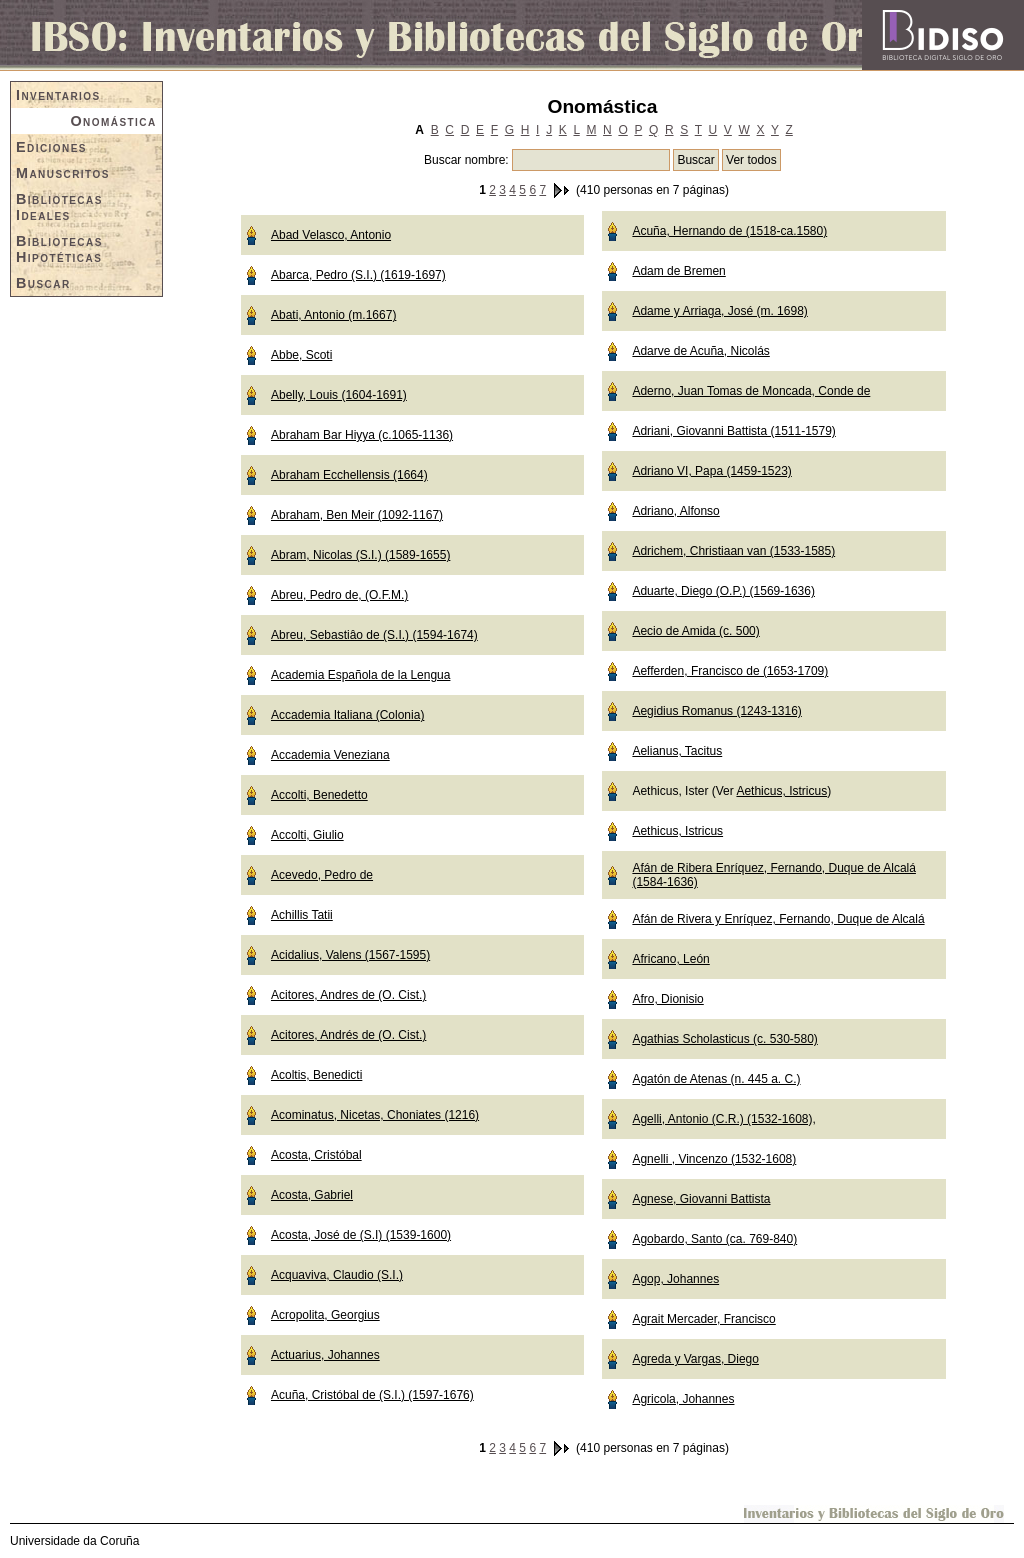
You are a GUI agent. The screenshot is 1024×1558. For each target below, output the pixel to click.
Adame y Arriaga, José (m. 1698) (719, 311)
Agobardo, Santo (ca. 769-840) (714, 1239)
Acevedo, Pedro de (322, 875)
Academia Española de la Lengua (360, 675)
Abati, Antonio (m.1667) (333, 315)
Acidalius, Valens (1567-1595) (350, 955)
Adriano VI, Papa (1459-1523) (711, 471)
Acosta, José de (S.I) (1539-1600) (361, 1235)
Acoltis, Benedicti (316, 1075)
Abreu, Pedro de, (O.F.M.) (339, 595)
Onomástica (113, 121)
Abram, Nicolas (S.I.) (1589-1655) (360, 555)
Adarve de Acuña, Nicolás (700, 351)
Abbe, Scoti (301, 355)
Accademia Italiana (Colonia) (347, 715)
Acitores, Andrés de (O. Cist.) (348, 1035)
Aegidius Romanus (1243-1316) (716, 711)
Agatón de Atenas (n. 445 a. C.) (716, 1079)
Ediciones (51, 147)
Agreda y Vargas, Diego (695, 1359)
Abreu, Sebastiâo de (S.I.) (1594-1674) (374, 635)
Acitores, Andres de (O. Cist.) (348, 995)
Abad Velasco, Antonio (331, 235)
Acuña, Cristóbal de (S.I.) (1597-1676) (372, 1395)
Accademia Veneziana (330, 755)
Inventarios (58, 95)
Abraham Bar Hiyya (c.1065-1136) (362, 435)
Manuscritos (63, 173)
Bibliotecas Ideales (59, 207)
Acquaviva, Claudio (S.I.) (337, 1275)
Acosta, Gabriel (312, 1195)
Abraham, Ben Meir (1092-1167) (357, 515)
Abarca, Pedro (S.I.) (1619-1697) (358, 275)
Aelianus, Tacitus (677, 751)
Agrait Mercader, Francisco (703, 1319)
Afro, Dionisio (667, 999)
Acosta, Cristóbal (316, 1155)
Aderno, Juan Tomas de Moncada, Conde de (751, 391)
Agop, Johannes (675, 1279)
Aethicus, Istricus (781, 791)
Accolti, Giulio (307, 835)
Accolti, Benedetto (319, 795)
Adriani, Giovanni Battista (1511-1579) (733, 431)
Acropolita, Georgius (325, 1315)
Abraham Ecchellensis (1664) (349, 475)
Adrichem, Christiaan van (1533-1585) (733, 551)
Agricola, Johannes (683, 1399)
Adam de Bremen (678, 271)
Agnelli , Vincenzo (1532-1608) (714, 1159)
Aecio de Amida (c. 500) (695, 631)
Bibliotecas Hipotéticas (59, 249)
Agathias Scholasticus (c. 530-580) (724, 1039)
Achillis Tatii (302, 915)
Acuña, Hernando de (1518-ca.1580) (729, 231)
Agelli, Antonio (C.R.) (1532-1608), (723, 1119)
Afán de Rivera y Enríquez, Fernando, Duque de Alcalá (778, 919)
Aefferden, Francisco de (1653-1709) (730, 671)
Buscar (43, 283)
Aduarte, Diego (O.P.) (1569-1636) (723, 591)
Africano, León (670, 959)
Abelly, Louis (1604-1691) (339, 395)
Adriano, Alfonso (675, 511)
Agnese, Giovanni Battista (701, 1199)
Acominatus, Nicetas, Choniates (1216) (375, 1115)
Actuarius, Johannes (325, 1355)
